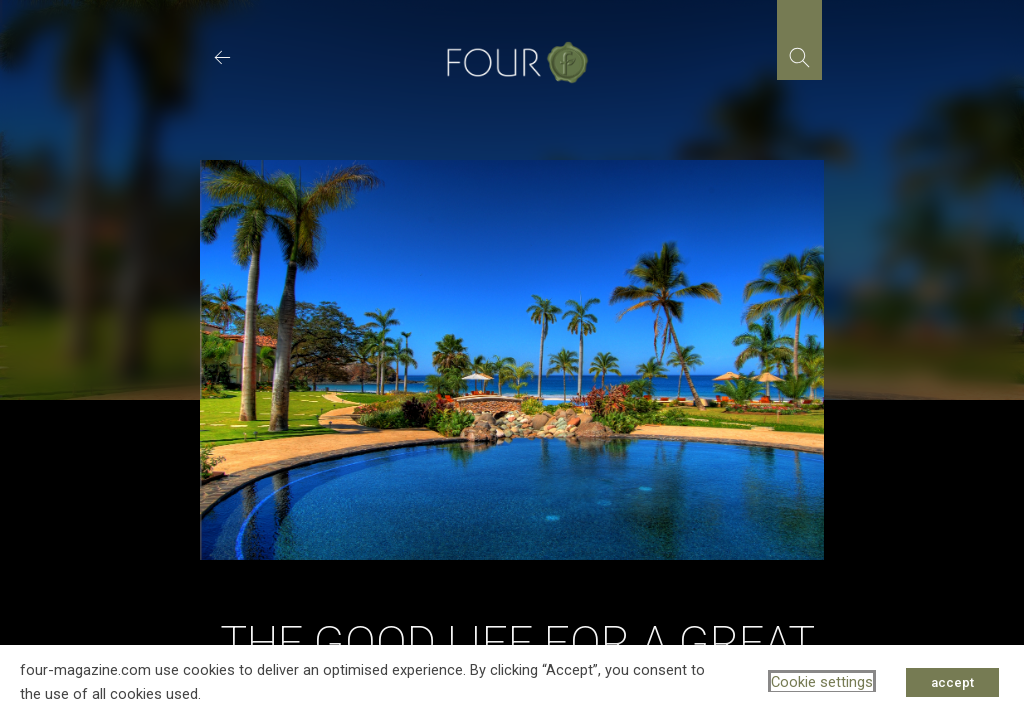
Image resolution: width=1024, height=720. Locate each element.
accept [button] (952, 682)
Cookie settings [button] (822, 682)
